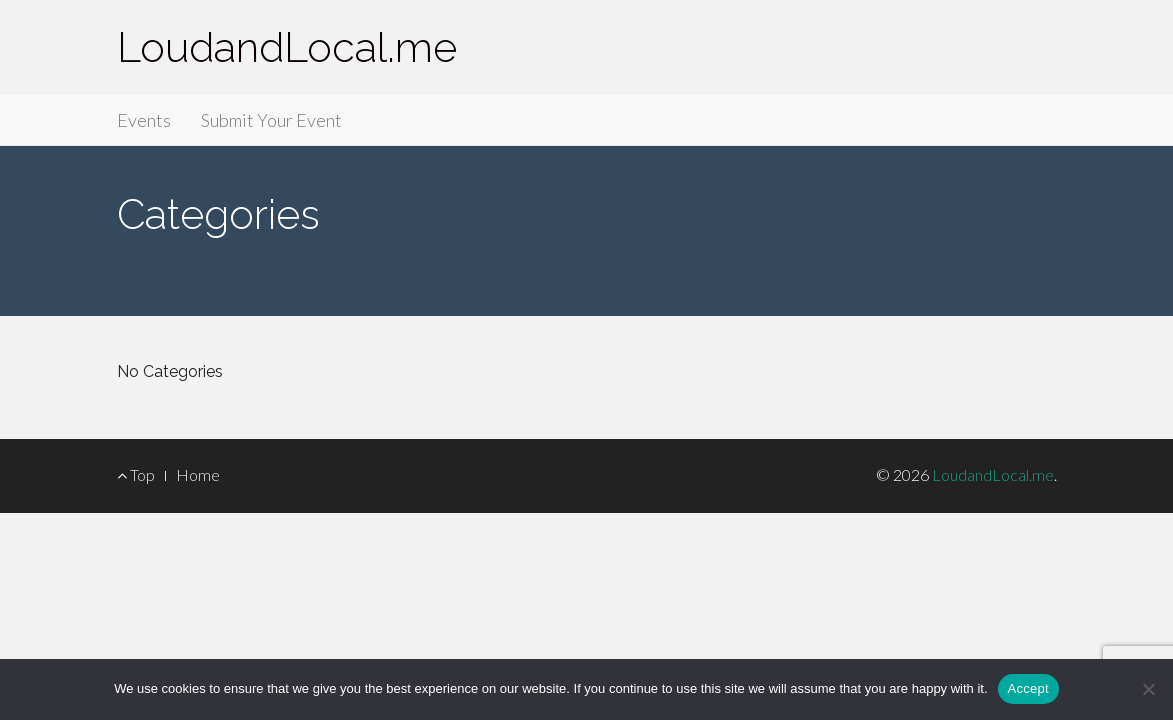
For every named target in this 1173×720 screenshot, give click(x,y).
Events (144, 120)
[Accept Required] (1148, 689)
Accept (1028, 688)
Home (198, 474)
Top (136, 474)
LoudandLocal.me (287, 47)
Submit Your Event (271, 120)
